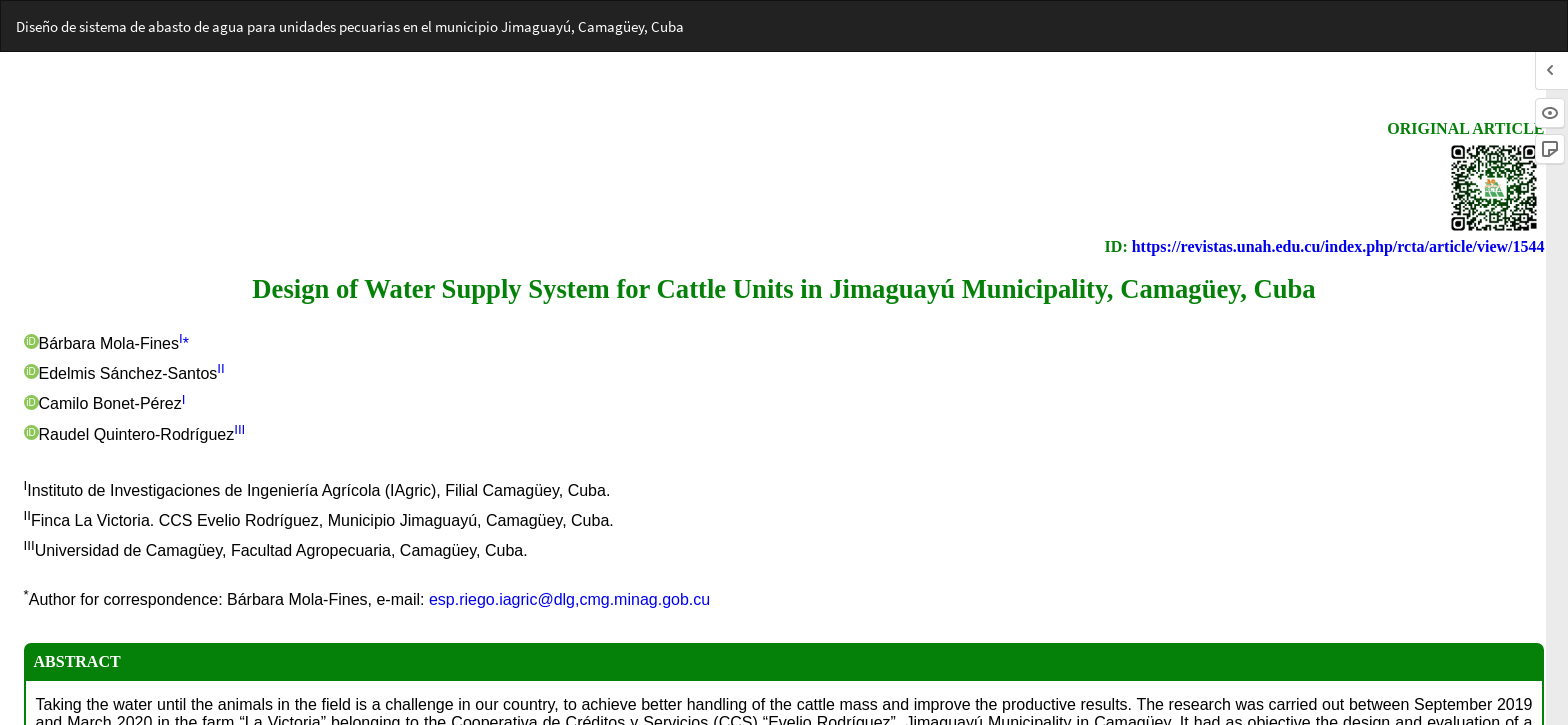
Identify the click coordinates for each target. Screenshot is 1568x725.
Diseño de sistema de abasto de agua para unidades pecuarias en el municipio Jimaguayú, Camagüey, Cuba (350, 26)
